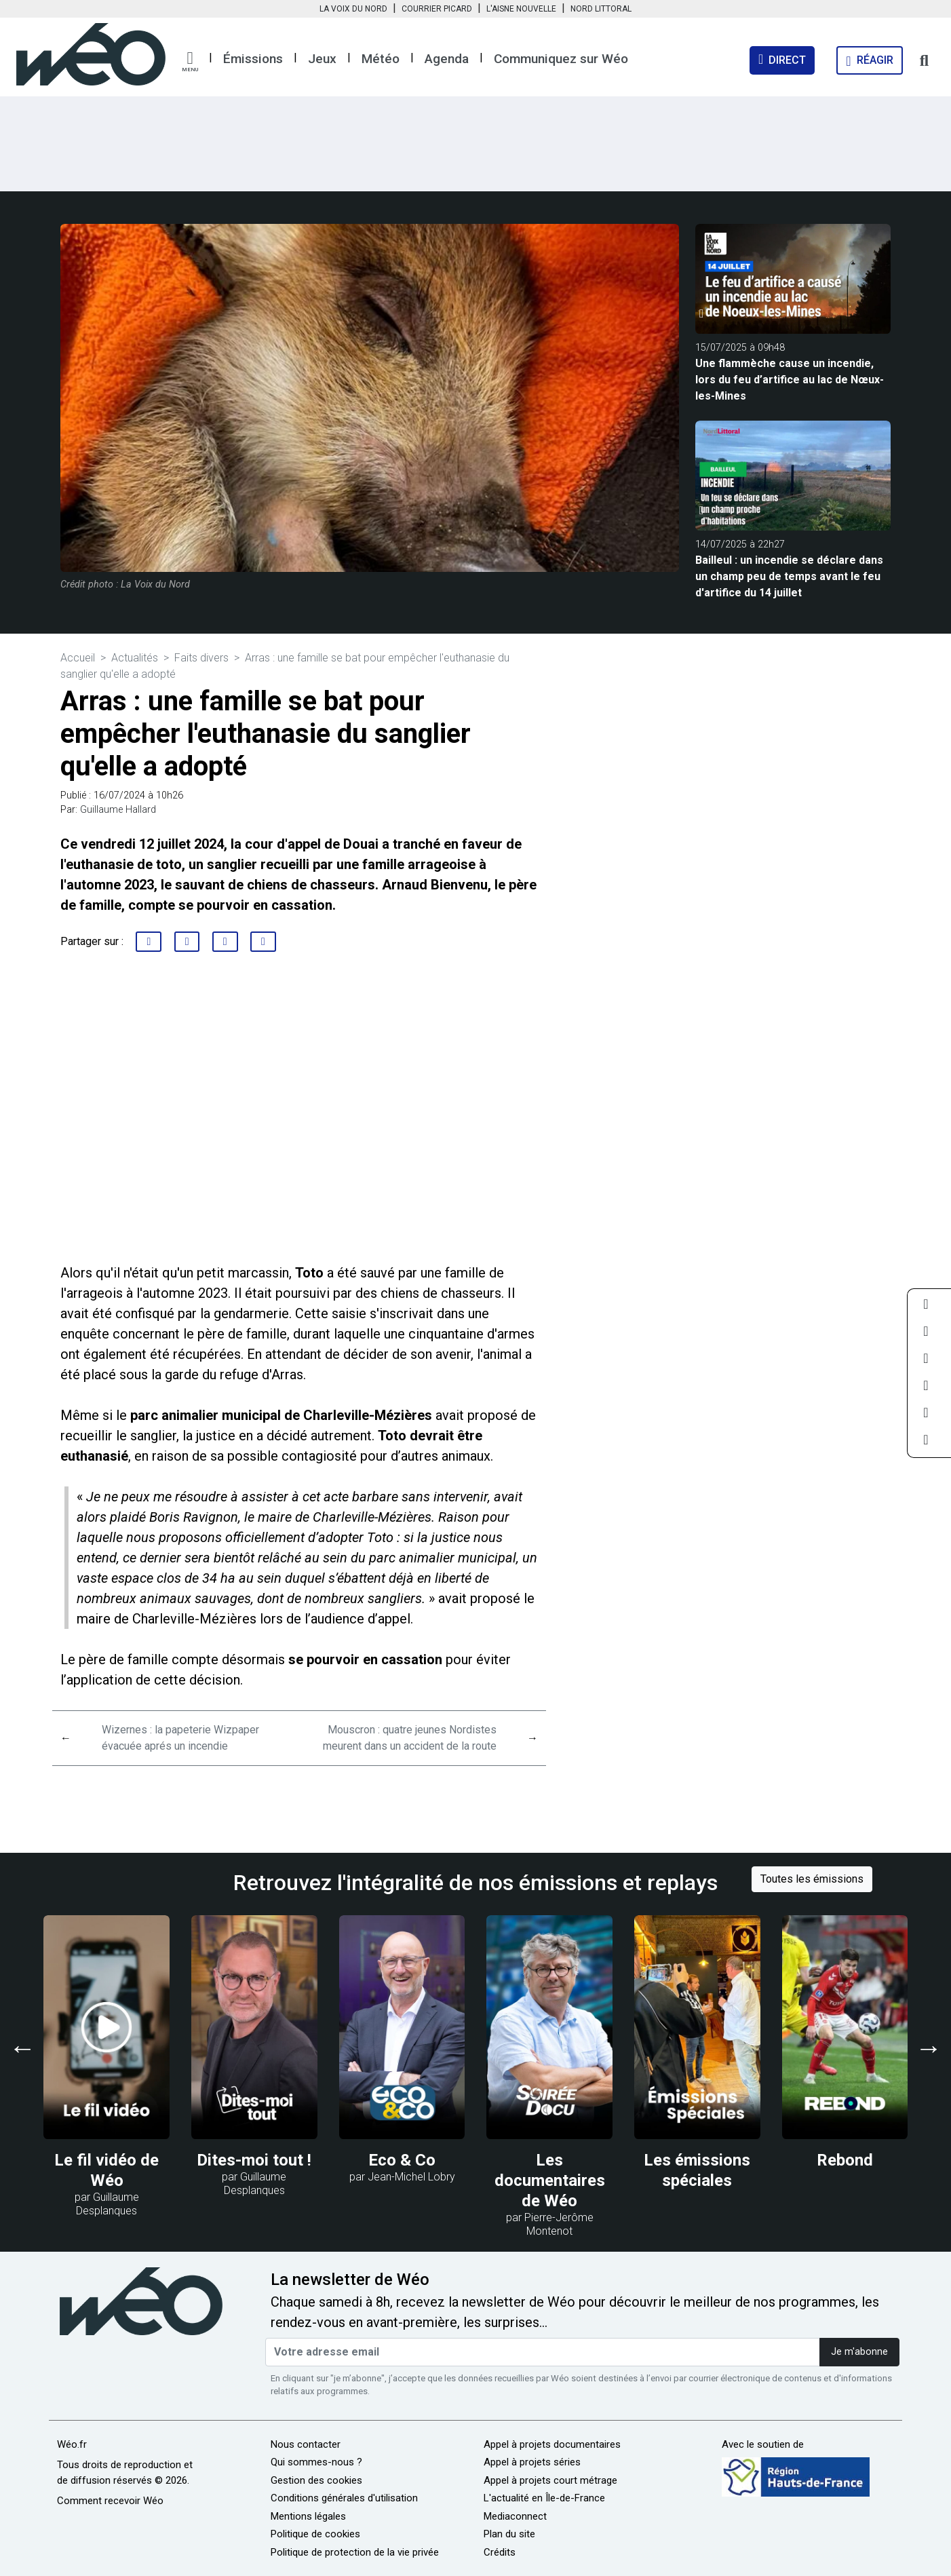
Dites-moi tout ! (254, 2160)
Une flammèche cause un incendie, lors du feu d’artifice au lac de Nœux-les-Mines (789, 379)
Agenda (447, 58)
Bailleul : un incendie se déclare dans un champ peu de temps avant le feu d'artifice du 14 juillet (789, 576)
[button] (190, 62)
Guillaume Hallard (118, 809)
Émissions (253, 58)
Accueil (77, 657)
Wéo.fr (72, 2444)
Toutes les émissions (811, 1878)
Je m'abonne (859, 2352)
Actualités (134, 657)
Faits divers (201, 657)
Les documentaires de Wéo (549, 2180)
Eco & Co (401, 2160)
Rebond (845, 2160)
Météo (381, 58)
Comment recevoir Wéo (110, 2501)
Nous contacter (306, 2444)
